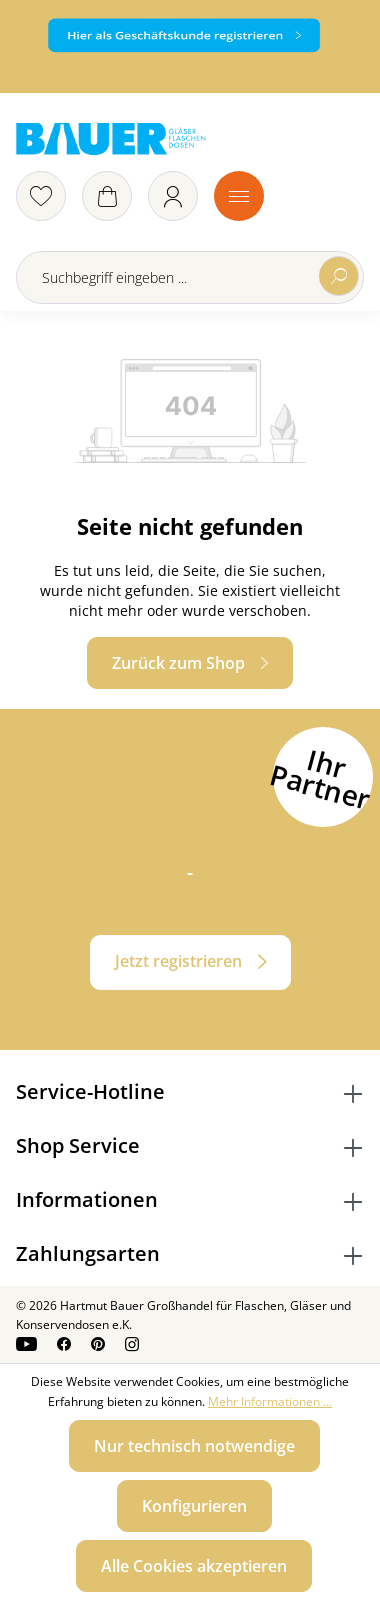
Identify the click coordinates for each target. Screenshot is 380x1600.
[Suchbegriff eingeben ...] (190, 277)
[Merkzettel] (41, 196)
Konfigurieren (194, 1506)
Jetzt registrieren (178, 961)
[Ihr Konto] (173, 196)
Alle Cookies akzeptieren (194, 1566)
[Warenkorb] (107, 196)
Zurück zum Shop (178, 663)
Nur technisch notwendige (194, 1446)
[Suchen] (339, 276)
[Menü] (239, 196)
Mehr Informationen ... (270, 1401)
